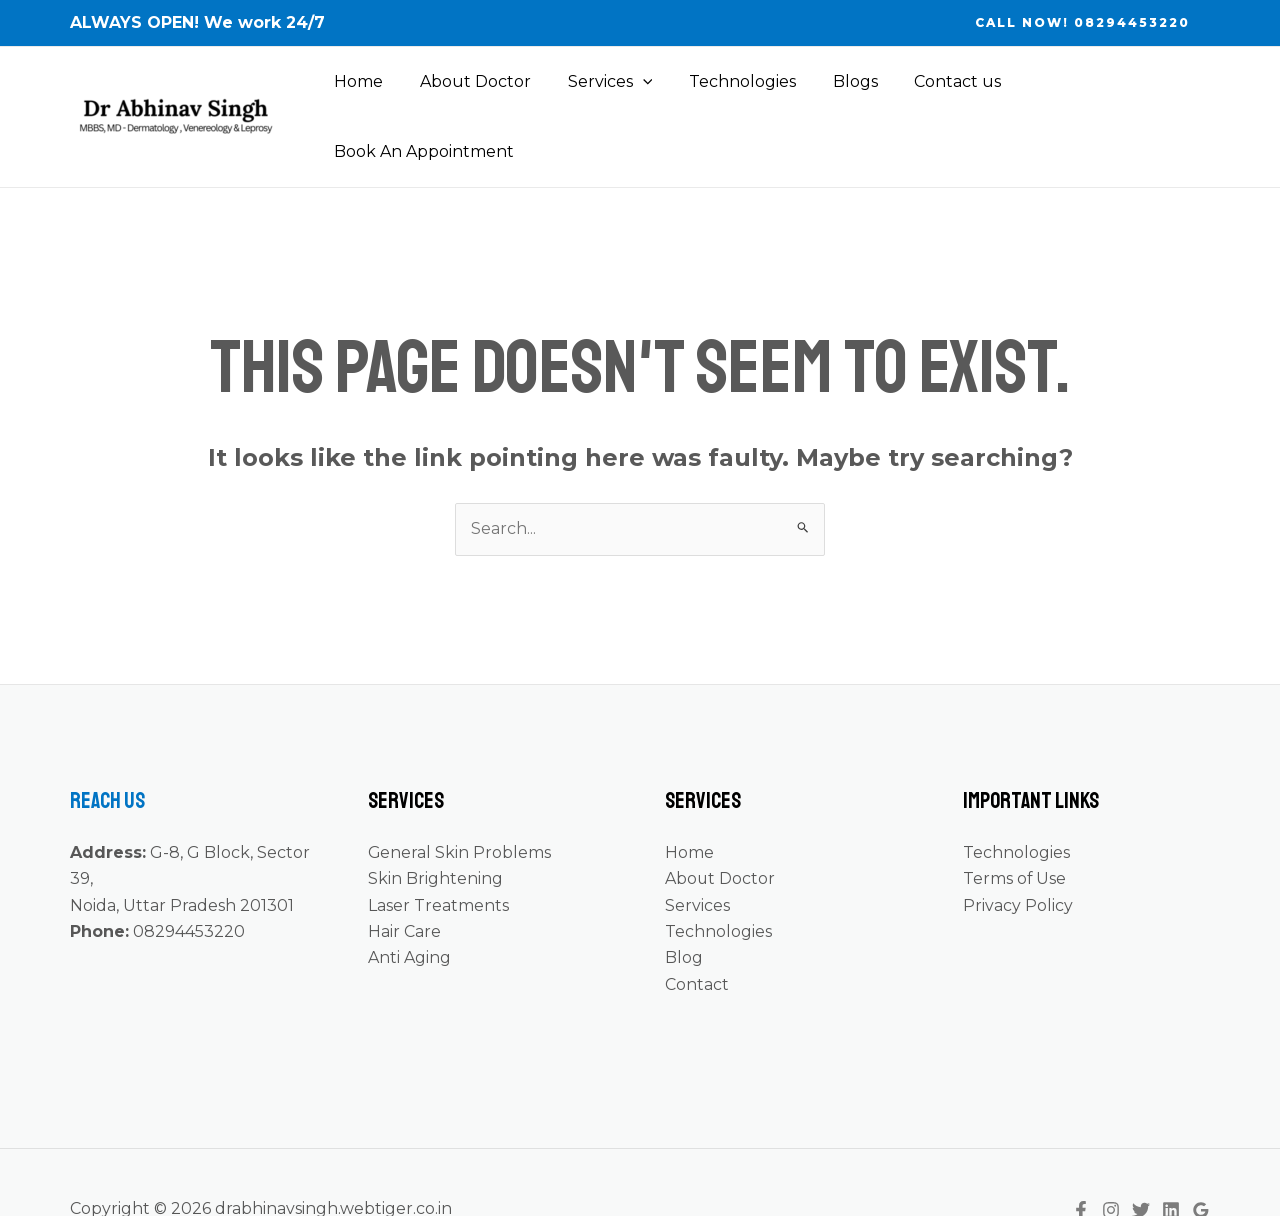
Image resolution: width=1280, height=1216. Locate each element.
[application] (637, 91)
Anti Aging (409, 904)
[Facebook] (1081, 1157)
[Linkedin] (1171, 1157)
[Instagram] (1111, 1157)
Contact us (938, 90)
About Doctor (474, 90)
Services (604, 91)
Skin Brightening (435, 825)
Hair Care (404, 878)
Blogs (840, 90)
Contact (697, 931)
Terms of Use (1015, 825)
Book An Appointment (1104, 90)
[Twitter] (1141, 1157)
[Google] (1201, 1157)
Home (362, 90)
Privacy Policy (1018, 852)
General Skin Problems (460, 799)
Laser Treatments (438, 852)
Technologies (732, 90)
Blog (684, 904)
